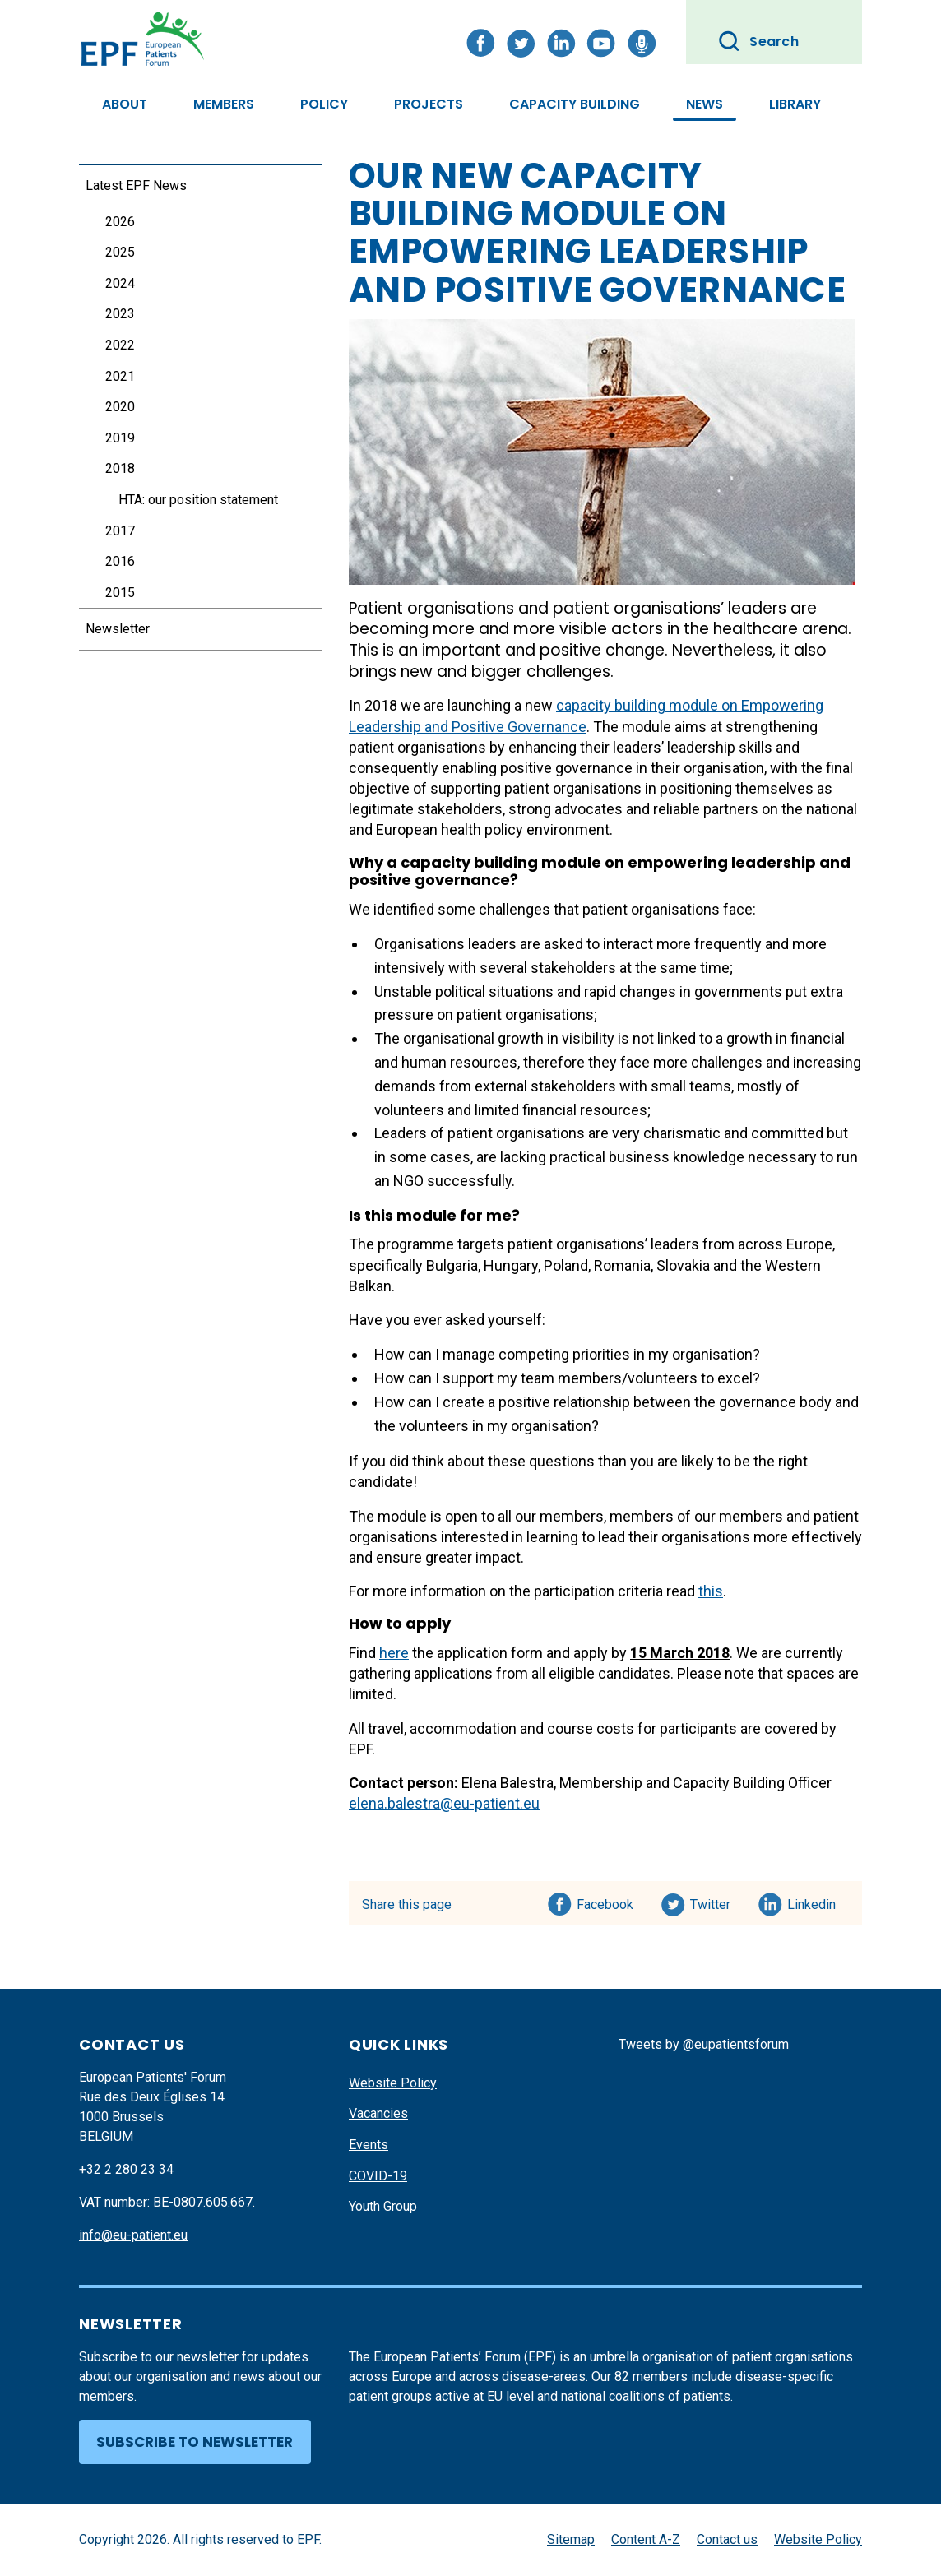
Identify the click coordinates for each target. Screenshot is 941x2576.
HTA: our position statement (198, 499)
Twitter (715, 1901)
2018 (120, 468)
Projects (428, 104)
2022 (120, 345)
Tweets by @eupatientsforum (704, 2044)
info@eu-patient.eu (133, 2235)
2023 (120, 314)
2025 (120, 252)
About (124, 104)
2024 (120, 283)
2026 (120, 221)
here (394, 1652)
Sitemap (571, 2539)
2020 (120, 407)
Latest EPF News (136, 185)
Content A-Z (645, 2539)
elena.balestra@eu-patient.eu (444, 1803)
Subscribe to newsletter (194, 2442)
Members (223, 104)
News (704, 104)
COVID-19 (378, 2176)
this (710, 1591)
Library (795, 104)
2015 (120, 592)
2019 (120, 438)
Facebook (605, 1901)
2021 (120, 376)
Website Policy (393, 2083)
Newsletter (118, 629)
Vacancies (378, 2113)
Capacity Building (574, 104)
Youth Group (383, 2206)
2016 (120, 561)
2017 (120, 531)
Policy (324, 104)
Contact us (727, 2539)
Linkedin (812, 1901)
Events (368, 2144)
